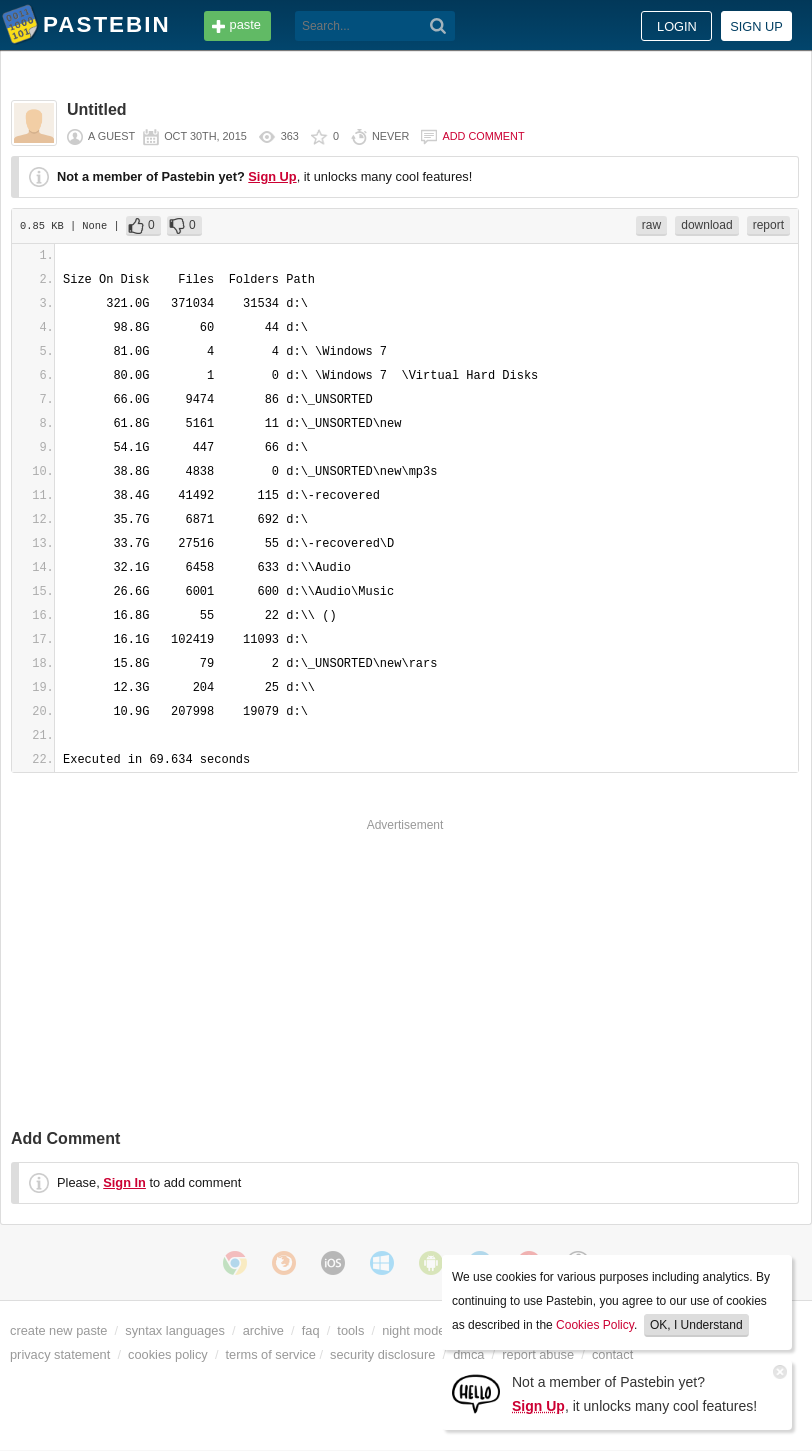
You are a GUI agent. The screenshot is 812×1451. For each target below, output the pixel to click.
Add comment (483, 136)
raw (651, 225)
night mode (413, 1330)
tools (350, 1330)
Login (677, 26)
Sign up (756, 26)
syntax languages (175, 1330)
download (706, 225)
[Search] (438, 26)
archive (263, 1330)
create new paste (58, 1330)
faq (311, 1330)
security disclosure (382, 1354)
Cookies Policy (595, 1325)
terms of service (271, 1354)
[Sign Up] (476, 1392)
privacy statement (60, 1354)
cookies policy (168, 1354)
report (768, 225)
